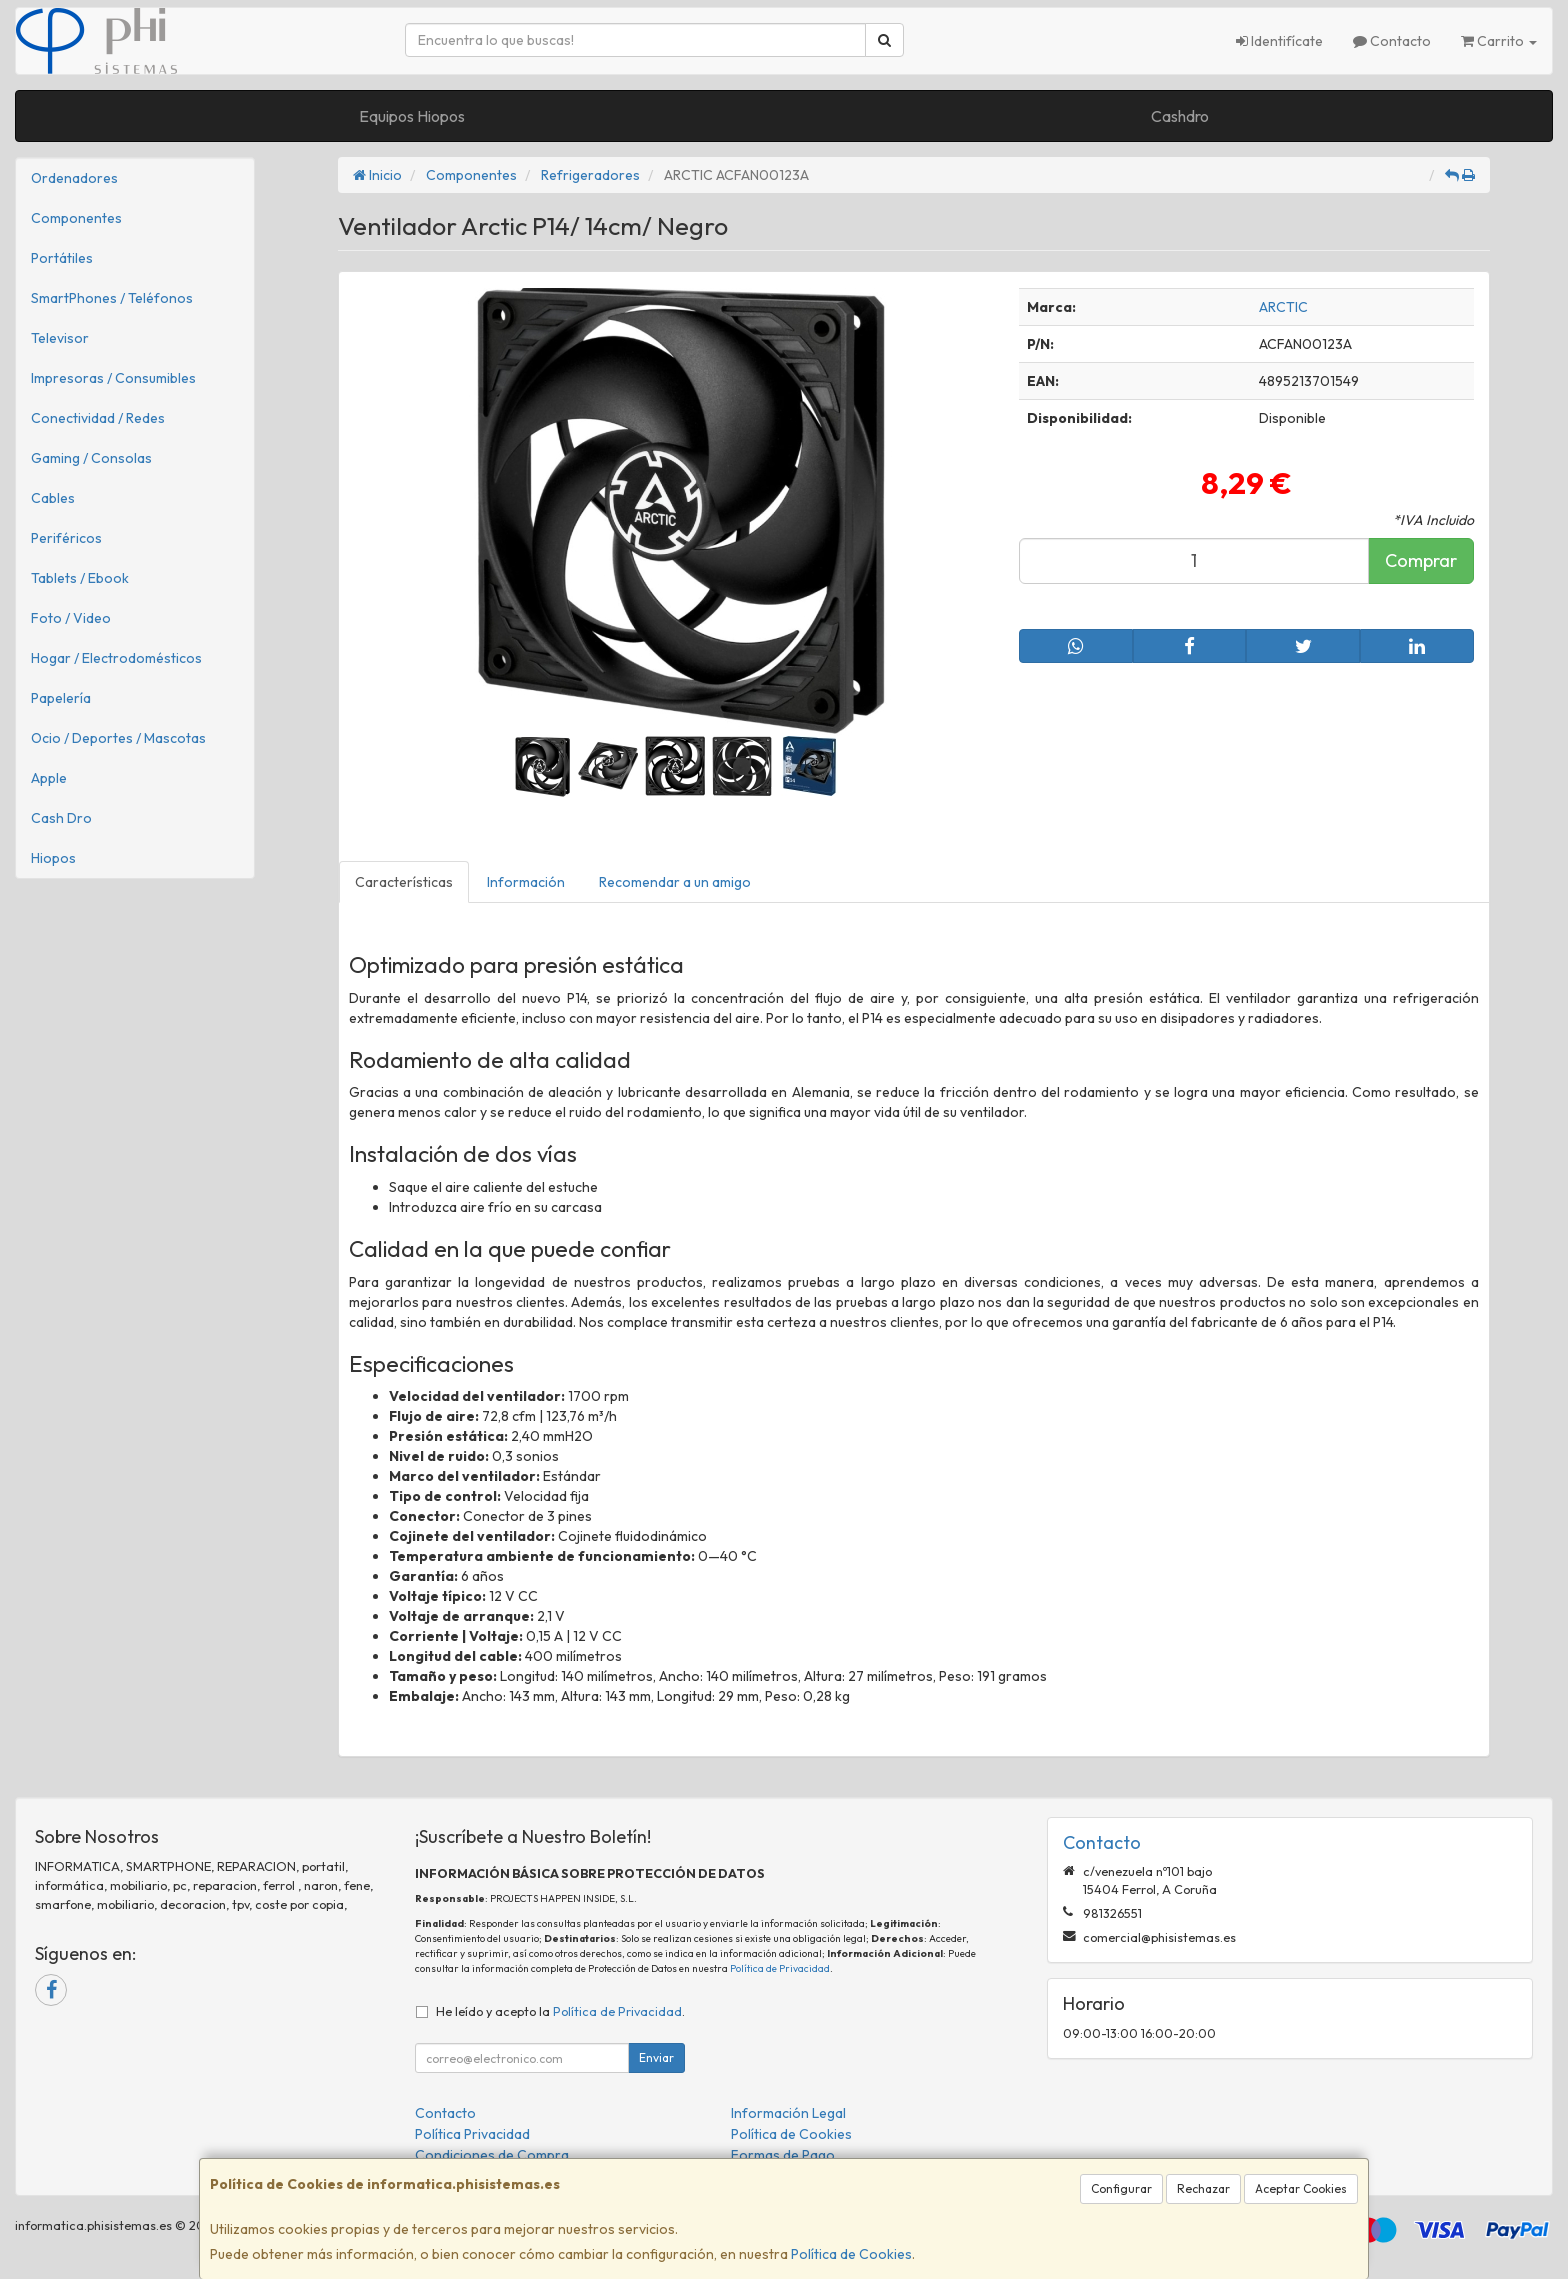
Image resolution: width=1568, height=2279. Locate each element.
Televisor (60, 338)
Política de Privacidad (780, 1968)
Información (526, 882)
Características (404, 882)
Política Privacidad (472, 2134)
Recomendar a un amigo (675, 882)
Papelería (61, 698)
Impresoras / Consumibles (113, 378)
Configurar (1121, 2188)
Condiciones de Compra (492, 2155)
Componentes (76, 218)
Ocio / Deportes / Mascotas (118, 738)
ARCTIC (1283, 307)
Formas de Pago (783, 2155)
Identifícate (1279, 41)
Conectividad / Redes (98, 418)
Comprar (1421, 560)
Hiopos (53, 858)
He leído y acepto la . (560, 2011)
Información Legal (788, 2113)
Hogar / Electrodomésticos (116, 658)
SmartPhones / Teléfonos (112, 298)
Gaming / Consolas (91, 458)
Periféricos (66, 538)
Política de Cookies (851, 2254)
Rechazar (1203, 2188)
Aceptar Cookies (1301, 2188)
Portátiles (62, 258)
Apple (49, 778)
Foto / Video (71, 618)
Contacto (1392, 41)
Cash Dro (61, 818)
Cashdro (1180, 116)
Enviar (656, 2057)
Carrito (1499, 41)
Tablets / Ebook (80, 578)
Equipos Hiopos (412, 116)
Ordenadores (74, 178)
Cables (53, 498)
